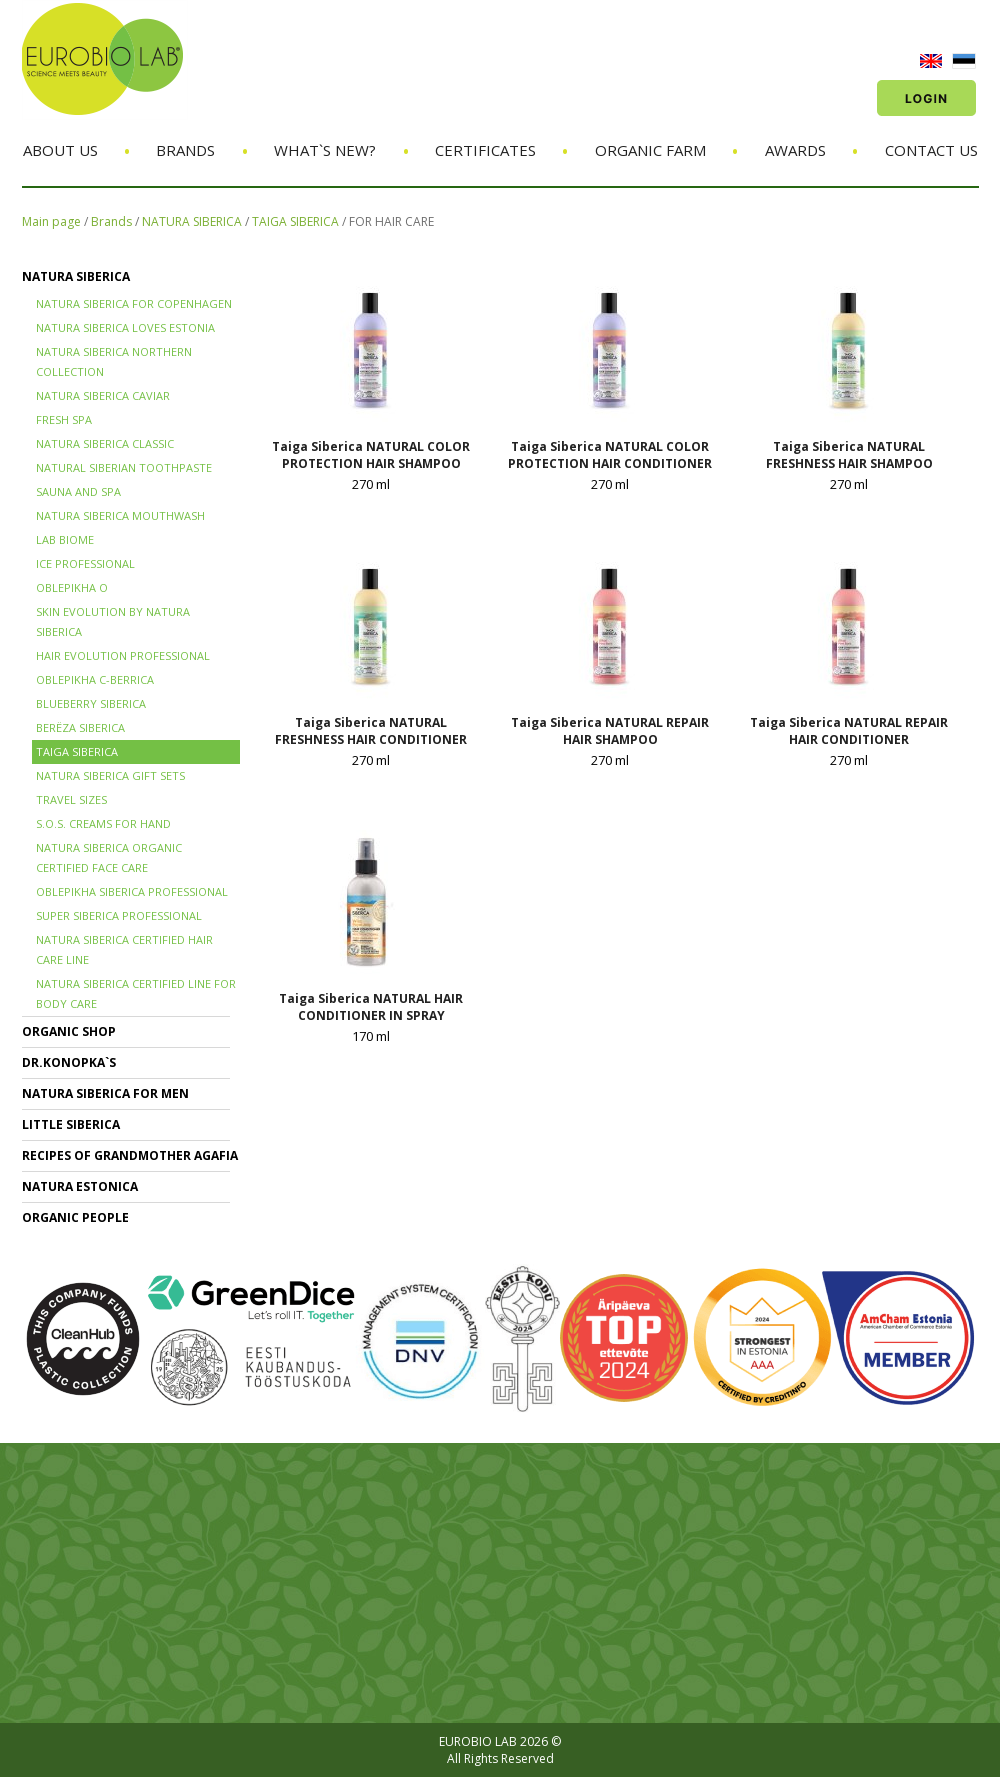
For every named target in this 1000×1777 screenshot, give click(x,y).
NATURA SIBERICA (192, 221)
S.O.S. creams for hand (103, 823)
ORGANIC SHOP (69, 1031)
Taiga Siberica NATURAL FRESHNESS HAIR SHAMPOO (849, 455)
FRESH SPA (64, 419)
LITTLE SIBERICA (71, 1124)
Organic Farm (650, 150)
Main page (51, 221)
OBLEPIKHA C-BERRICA (95, 679)
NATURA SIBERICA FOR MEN (105, 1093)
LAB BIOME (65, 539)
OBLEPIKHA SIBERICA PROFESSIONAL (132, 891)
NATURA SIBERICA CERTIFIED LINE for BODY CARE (136, 993)
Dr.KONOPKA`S (69, 1062)
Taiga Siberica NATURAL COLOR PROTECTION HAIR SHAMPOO (371, 455)
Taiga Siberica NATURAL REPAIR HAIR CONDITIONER (849, 731)
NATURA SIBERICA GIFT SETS (110, 775)
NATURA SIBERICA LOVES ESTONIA (125, 327)
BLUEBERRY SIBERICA (91, 703)
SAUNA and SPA (78, 491)
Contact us (931, 150)
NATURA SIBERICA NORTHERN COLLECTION (114, 361)
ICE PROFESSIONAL (85, 563)
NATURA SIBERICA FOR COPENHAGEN (134, 303)
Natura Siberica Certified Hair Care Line (124, 949)
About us (60, 150)
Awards (795, 150)
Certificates (485, 150)
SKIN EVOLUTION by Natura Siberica (113, 621)
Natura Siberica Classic (105, 443)
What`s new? (325, 150)
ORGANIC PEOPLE (75, 1217)
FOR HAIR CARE (391, 221)
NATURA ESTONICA (80, 1186)
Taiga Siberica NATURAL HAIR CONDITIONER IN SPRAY (371, 1007)
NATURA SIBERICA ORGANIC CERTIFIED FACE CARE (109, 857)
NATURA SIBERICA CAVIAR (103, 395)
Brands (185, 150)
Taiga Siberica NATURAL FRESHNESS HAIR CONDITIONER (371, 731)
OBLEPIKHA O (72, 587)
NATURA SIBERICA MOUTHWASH (120, 515)
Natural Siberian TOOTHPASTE (124, 467)
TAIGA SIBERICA (295, 221)
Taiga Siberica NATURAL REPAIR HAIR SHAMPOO (610, 731)
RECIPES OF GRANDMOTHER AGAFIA (130, 1155)
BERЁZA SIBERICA (80, 727)
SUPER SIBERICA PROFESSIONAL (119, 915)
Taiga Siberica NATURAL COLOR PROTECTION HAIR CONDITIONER (610, 455)
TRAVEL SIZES (71, 799)
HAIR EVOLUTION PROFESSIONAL (123, 655)
